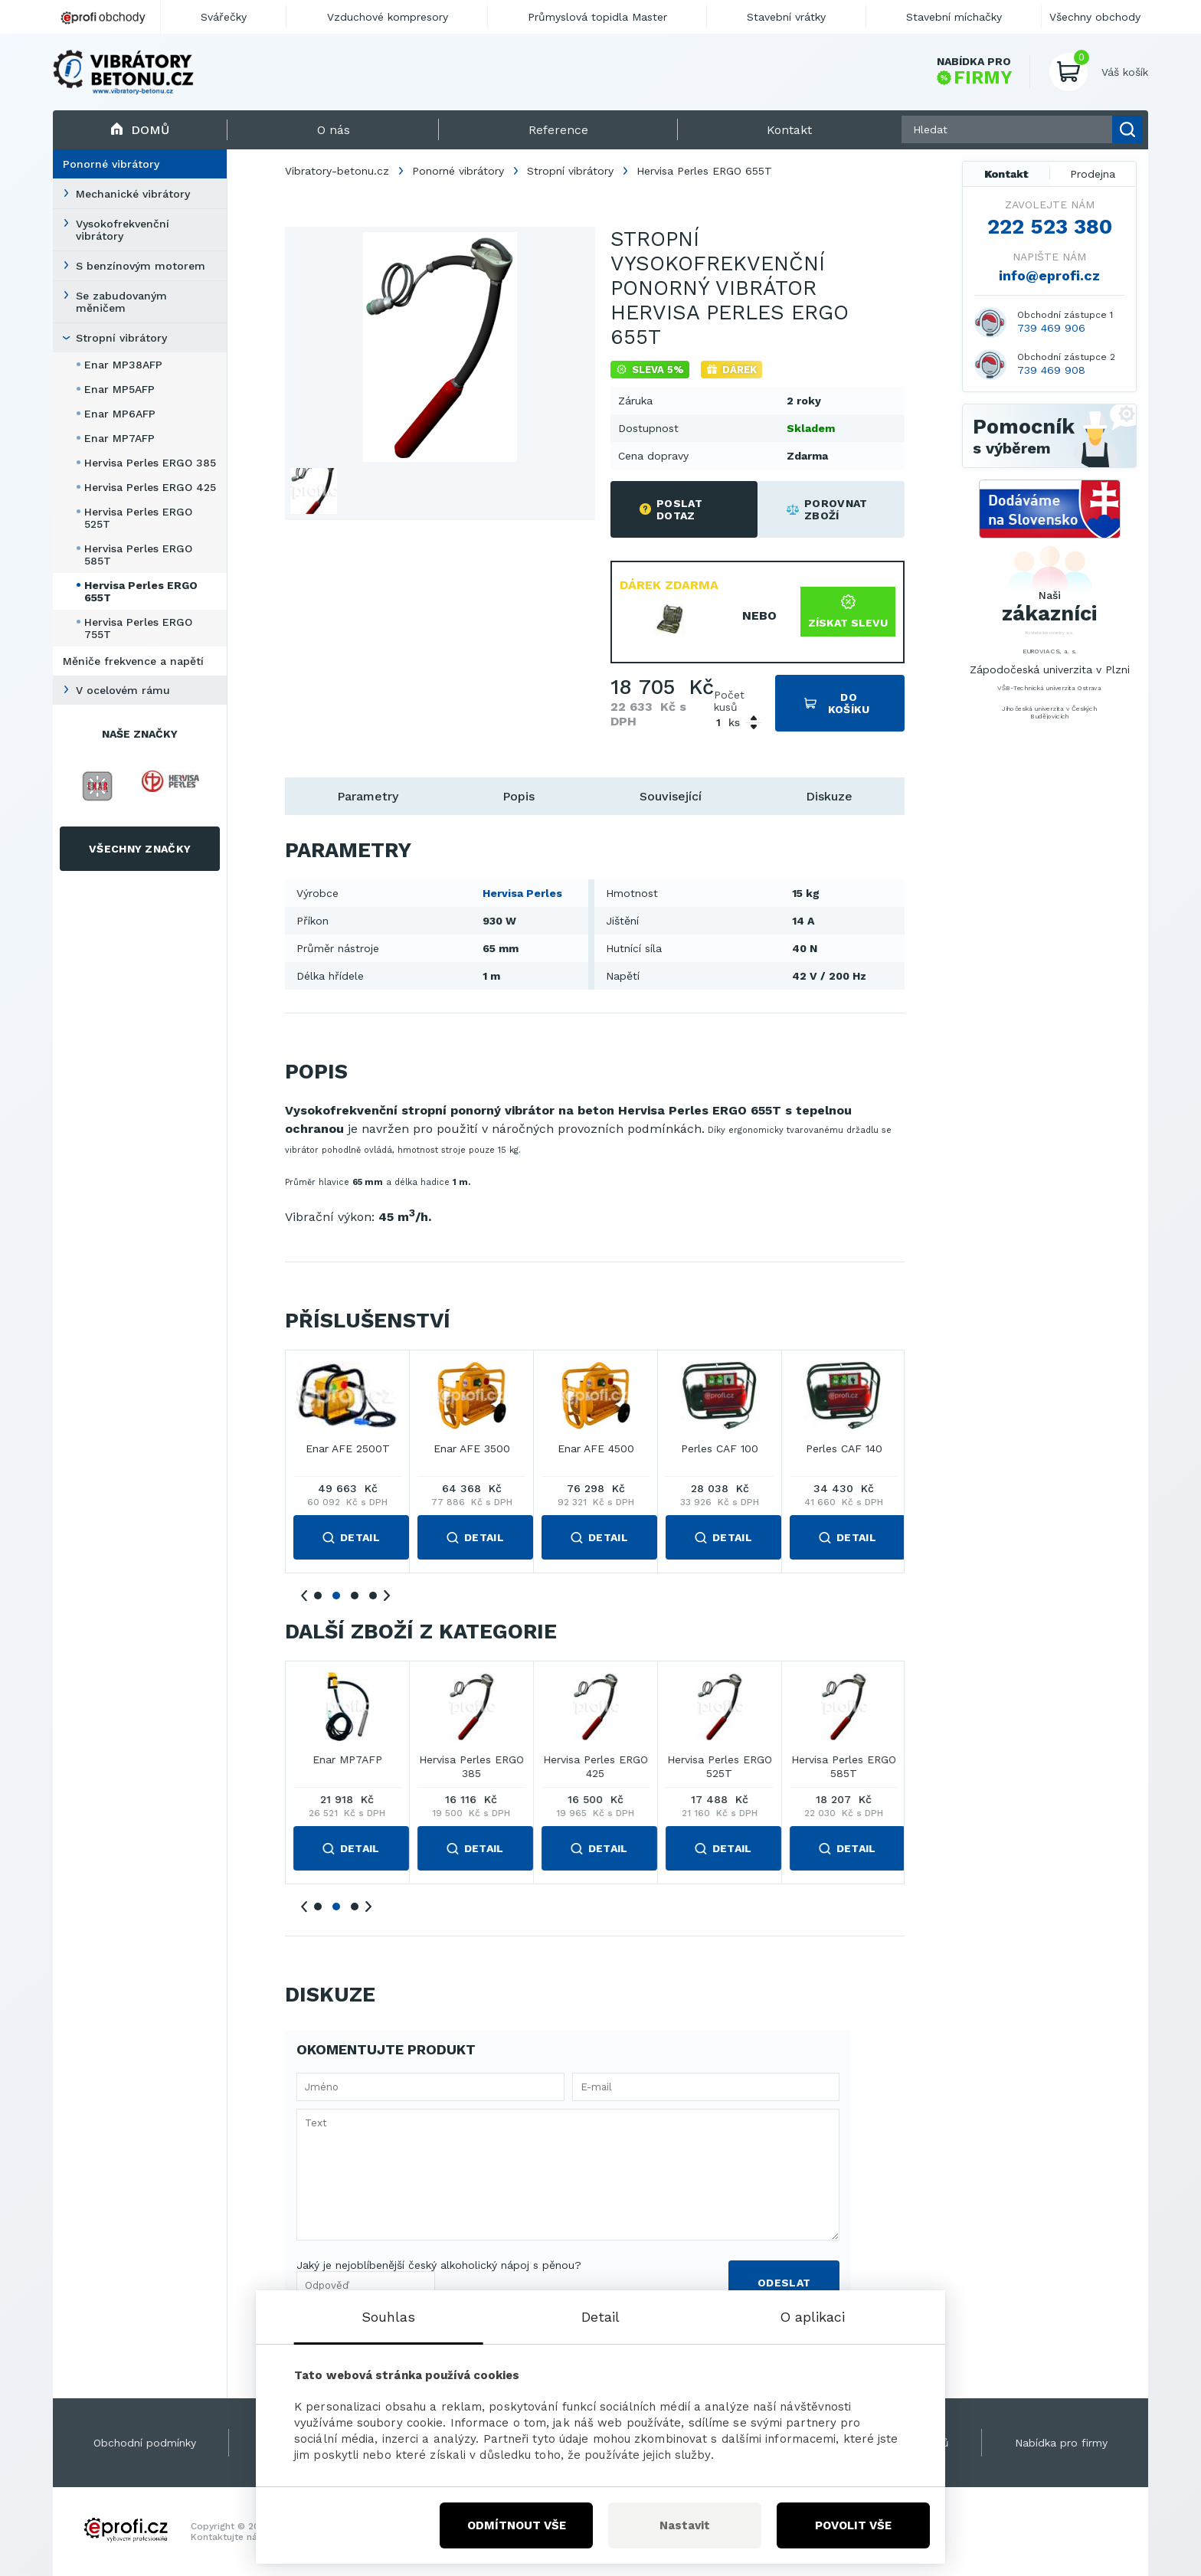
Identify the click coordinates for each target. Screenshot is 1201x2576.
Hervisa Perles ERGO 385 (150, 463)
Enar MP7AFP (119, 438)
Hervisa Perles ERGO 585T (138, 554)
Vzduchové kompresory (387, 17)
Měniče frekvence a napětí (133, 661)
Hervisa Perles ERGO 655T (141, 591)
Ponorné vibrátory (111, 164)
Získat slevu (848, 611)
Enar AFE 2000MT (471, 1449)
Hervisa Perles (522, 893)
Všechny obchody (1094, 17)
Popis (518, 796)
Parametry (367, 796)
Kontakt (1006, 174)
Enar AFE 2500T (720, 1449)
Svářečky (224, 17)
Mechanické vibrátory (133, 194)
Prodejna (1092, 174)
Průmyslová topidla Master (597, 17)
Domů (140, 130)
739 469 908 (1051, 370)
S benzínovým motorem (140, 266)
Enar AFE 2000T (595, 1449)
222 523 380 (1049, 226)
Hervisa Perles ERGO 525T (138, 518)
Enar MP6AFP (119, 414)
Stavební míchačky (954, 17)
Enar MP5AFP (119, 389)
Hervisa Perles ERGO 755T (138, 628)
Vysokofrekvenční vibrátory (122, 230)
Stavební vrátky (786, 17)
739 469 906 (1051, 328)
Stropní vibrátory (121, 338)
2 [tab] (336, 1595)
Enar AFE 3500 (844, 1449)
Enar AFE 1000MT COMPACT (348, 1456)
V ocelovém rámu (123, 690)
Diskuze (829, 796)
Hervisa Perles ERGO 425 (150, 487)
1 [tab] (318, 1595)
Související (671, 796)
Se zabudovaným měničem (121, 302)
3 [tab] (354, 1595)
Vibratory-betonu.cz (337, 171)
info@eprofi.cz (1049, 275)
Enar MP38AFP (123, 364)
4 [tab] (373, 1595)
